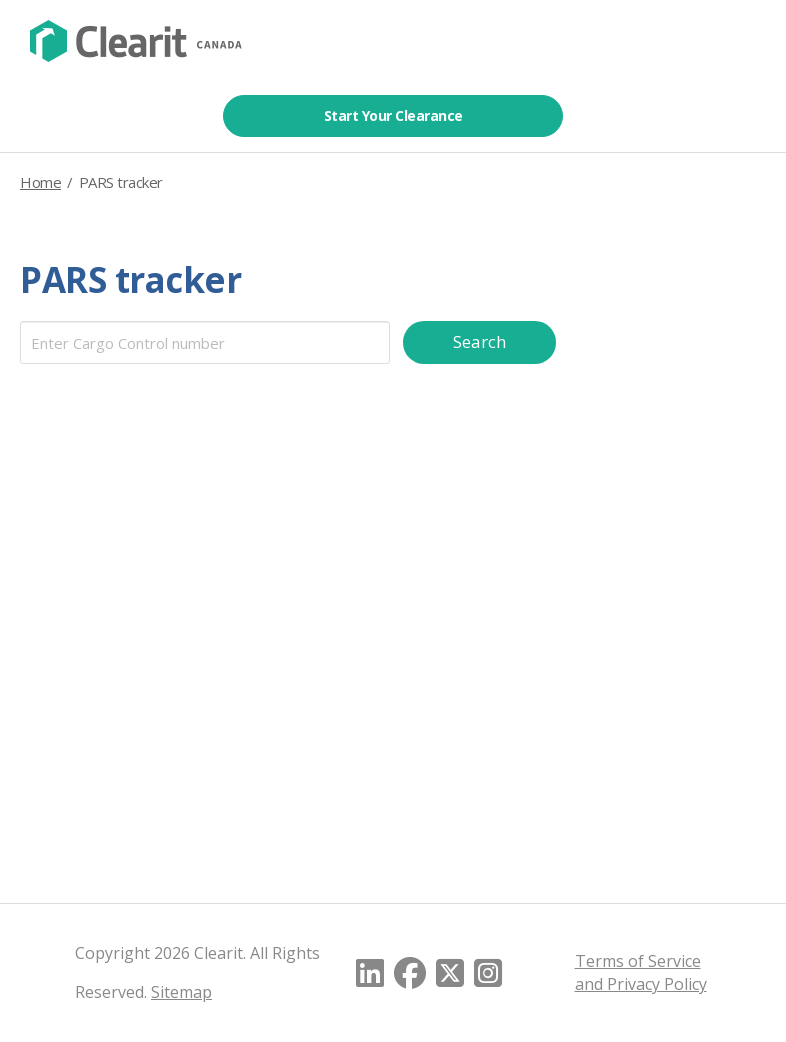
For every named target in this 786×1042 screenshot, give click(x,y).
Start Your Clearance (393, 115)
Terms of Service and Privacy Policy (641, 972)
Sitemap (181, 992)
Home (40, 182)
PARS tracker (130, 279)
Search (480, 341)
